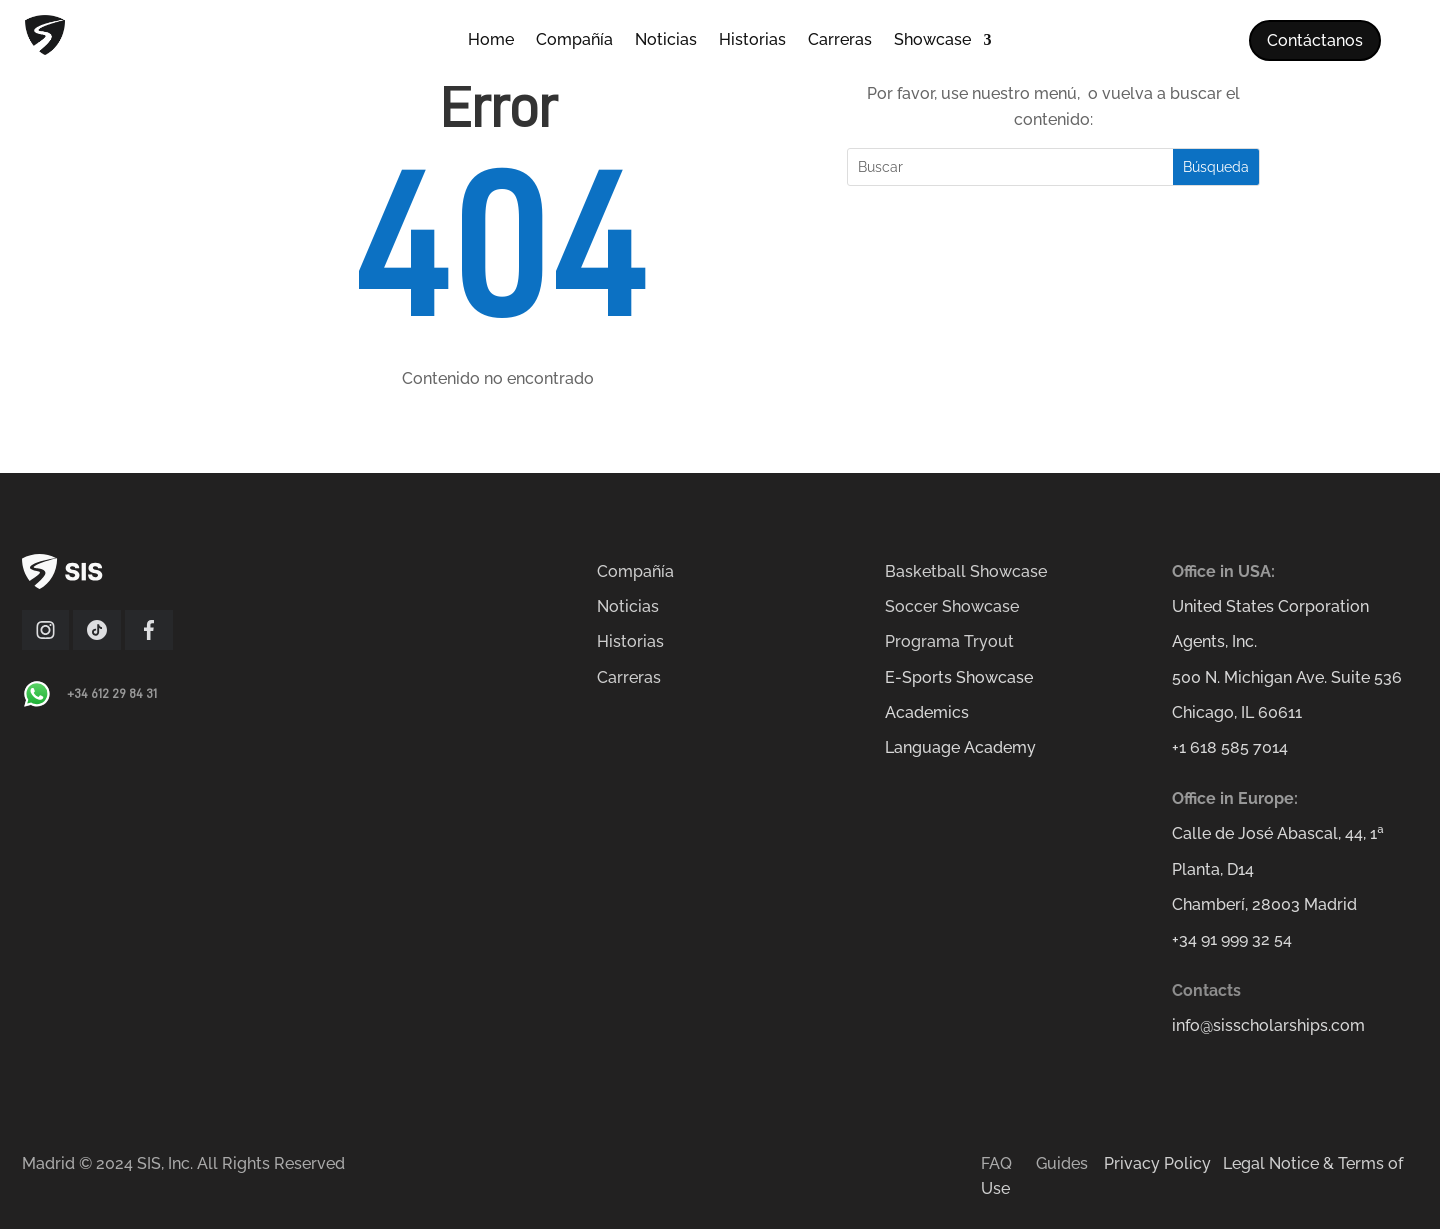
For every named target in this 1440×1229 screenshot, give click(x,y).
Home (491, 41)
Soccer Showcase (952, 606)
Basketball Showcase (966, 571)
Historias (752, 41)
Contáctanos (1315, 40)
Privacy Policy (1157, 1163)
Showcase (932, 41)
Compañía (574, 41)
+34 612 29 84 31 (112, 693)
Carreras (840, 41)
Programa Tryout (949, 641)
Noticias (666, 41)
